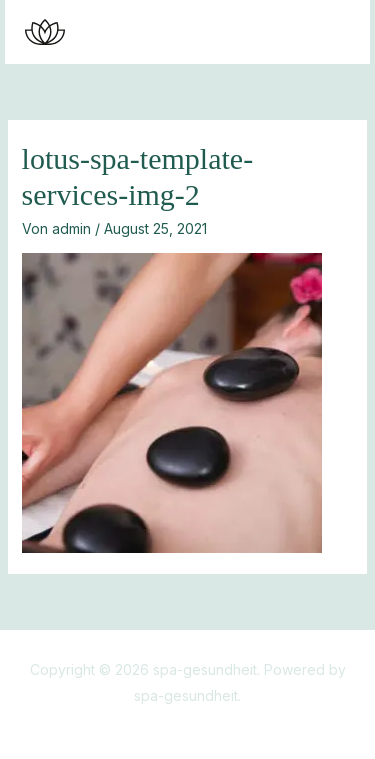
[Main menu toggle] (329, 32)
